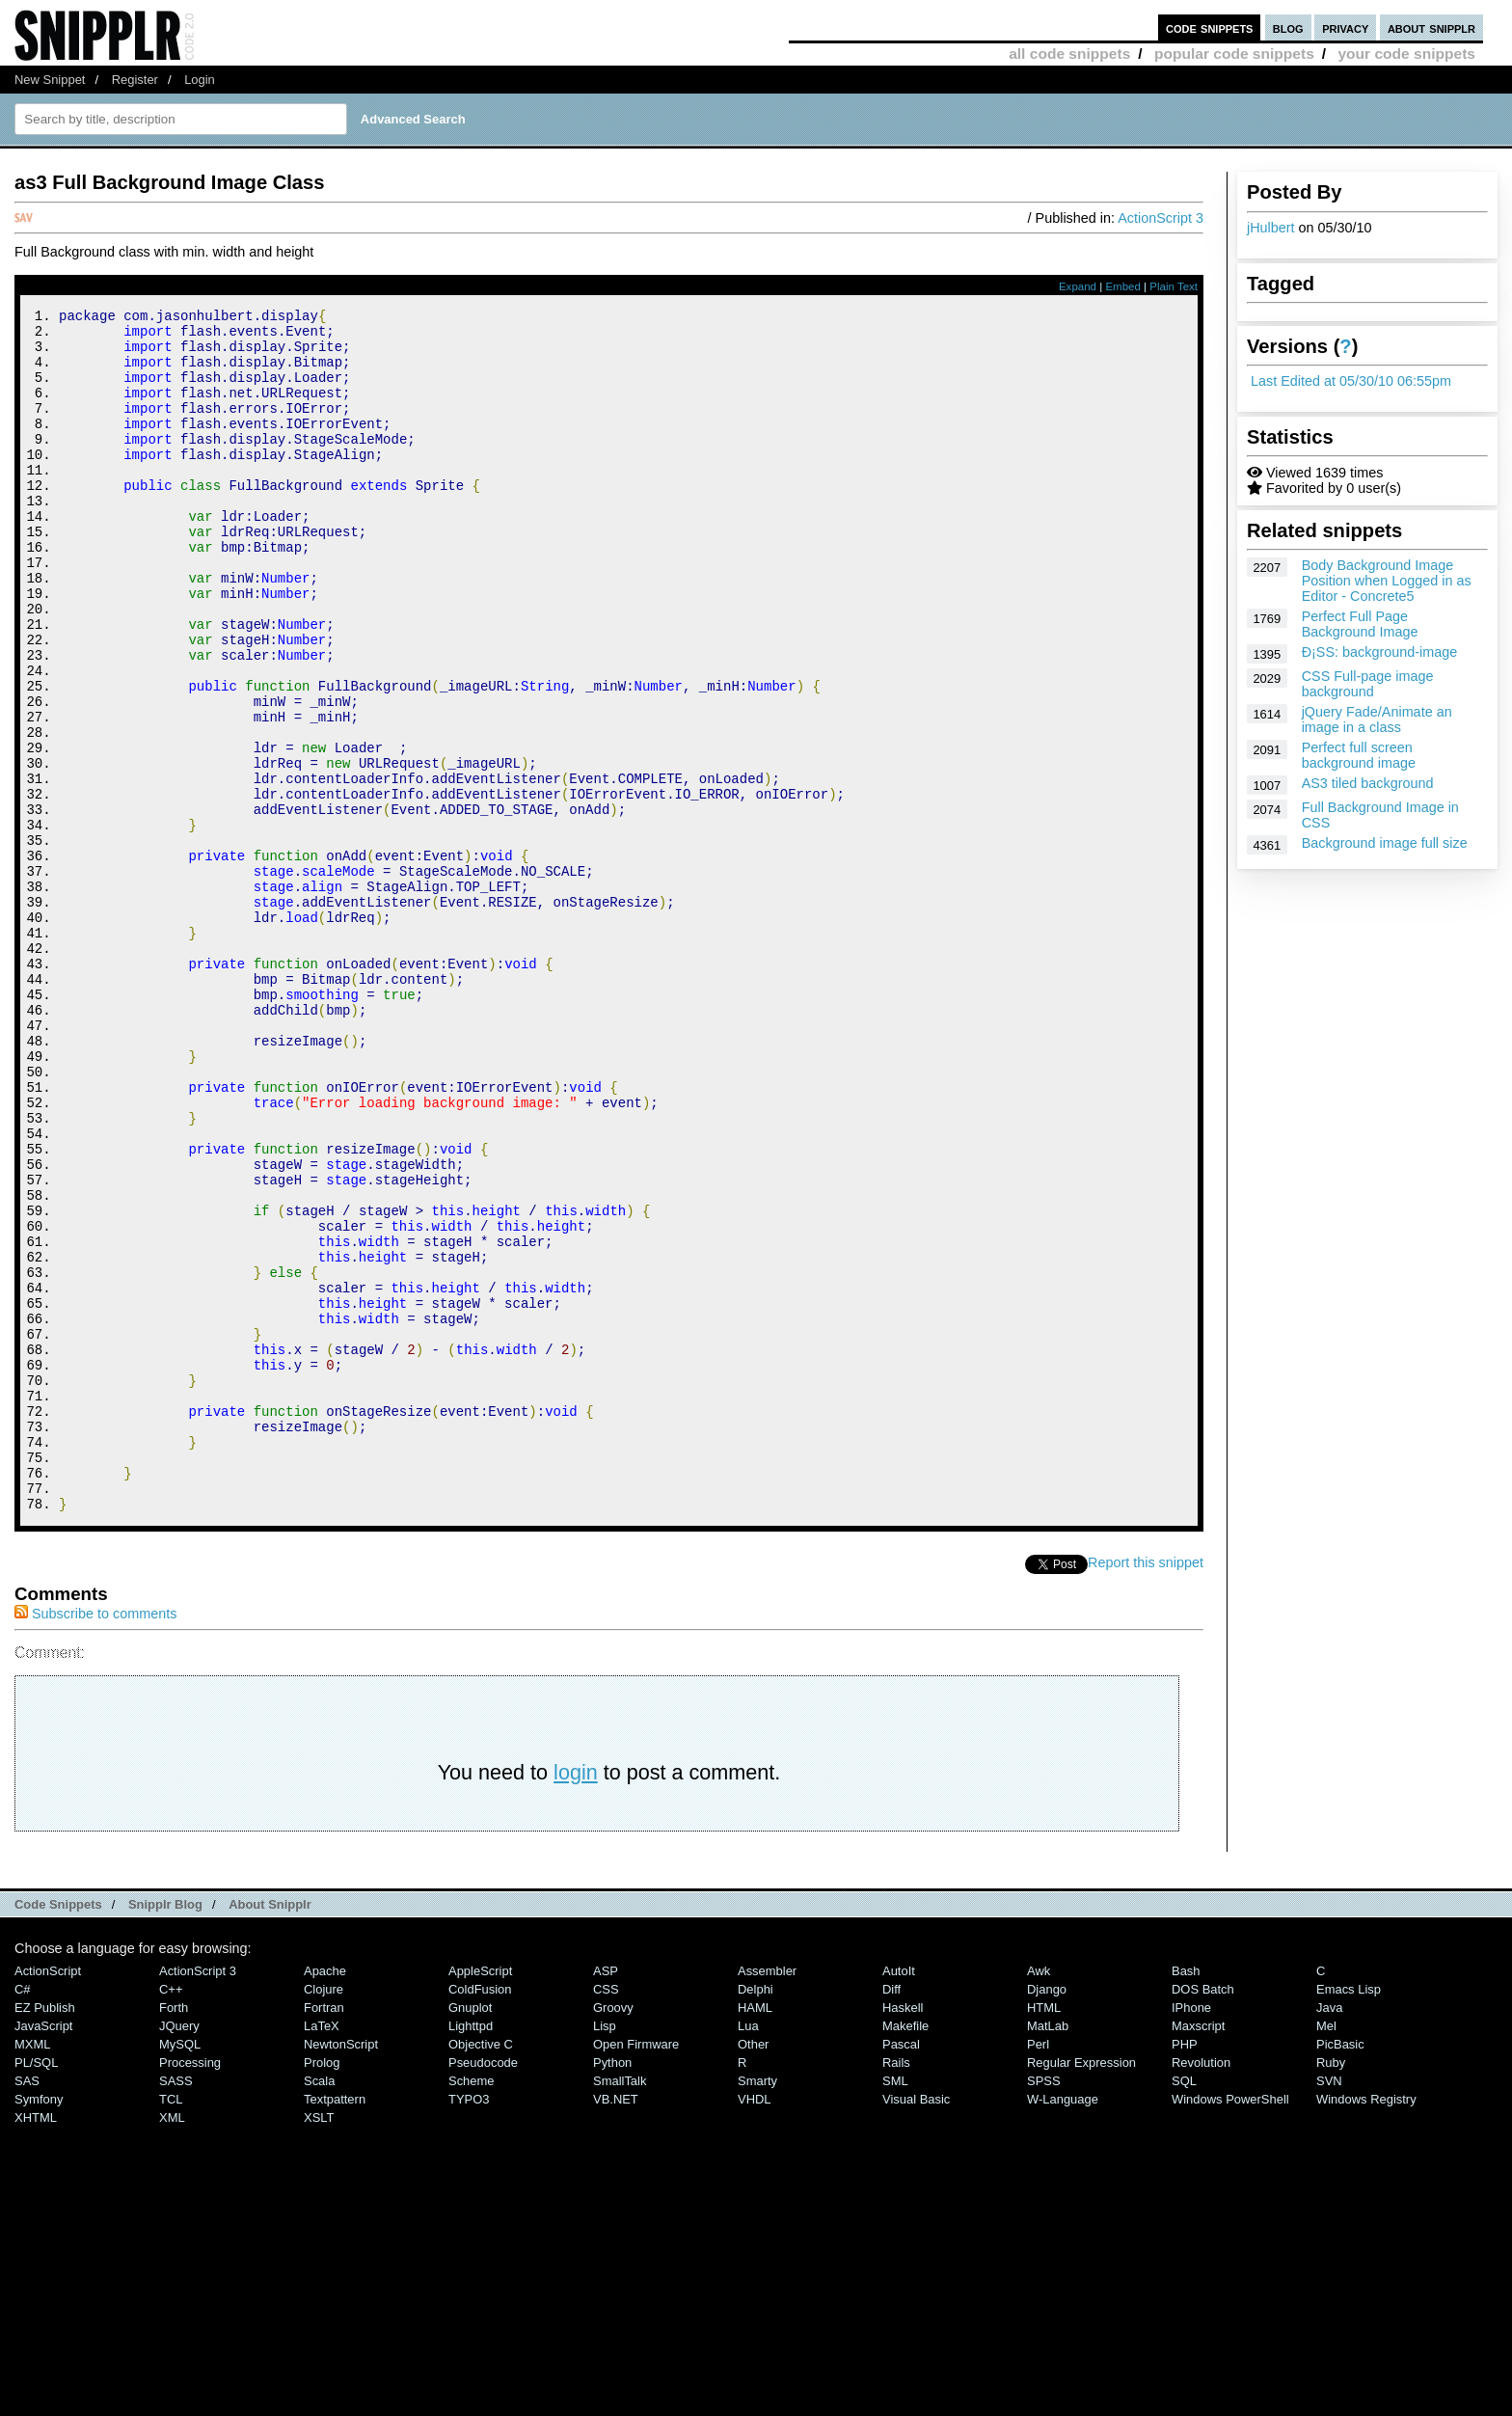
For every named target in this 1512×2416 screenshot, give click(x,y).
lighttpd (470, 2251)
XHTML (35, 2343)
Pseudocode (483, 2288)
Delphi (755, 2215)
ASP (605, 2196)
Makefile (905, 2251)
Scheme (471, 2306)
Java (1329, 2233)
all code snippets (1069, 53)
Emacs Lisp (1348, 2215)
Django (1046, 2215)
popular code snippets (1234, 53)
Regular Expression (1081, 2288)
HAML (755, 2233)
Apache (325, 2196)
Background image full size (1385, 843)
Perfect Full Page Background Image (1360, 624)
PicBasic (1340, 2270)
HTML (1044, 2233)
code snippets (1210, 27)
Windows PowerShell (1230, 2325)
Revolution (1201, 2288)
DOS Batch (1203, 2215)
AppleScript (480, 2196)
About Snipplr (270, 2130)
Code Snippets (58, 2130)
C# (22, 2215)
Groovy (613, 2233)
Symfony (38, 2325)
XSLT (319, 2343)
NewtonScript (341, 2270)
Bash (1186, 2196)
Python (612, 2288)
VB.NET (615, 2325)
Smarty (757, 2306)
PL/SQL (36, 2288)
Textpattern (334, 2325)
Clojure (323, 2215)
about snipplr (1431, 27)
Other (753, 2270)
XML (172, 2343)
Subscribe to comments (95, 1839)
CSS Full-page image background (1368, 683)
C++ (170, 2215)
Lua (748, 2251)
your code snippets (1406, 53)
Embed (1123, 286)
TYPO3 (468, 2325)
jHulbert (1271, 227)
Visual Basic (916, 2325)
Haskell (902, 2233)
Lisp (604, 2251)
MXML (32, 2270)
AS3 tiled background (1368, 783)
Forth (173, 2233)
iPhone (1191, 2233)
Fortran (324, 2233)
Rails (896, 2288)
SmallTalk (619, 2306)
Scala (319, 2306)
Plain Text (1173, 286)
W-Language (1062, 2325)
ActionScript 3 (1160, 218)
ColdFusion (480, 2215)
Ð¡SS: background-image (1380, 652)
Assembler (767, 2196)
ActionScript (47, 2196)
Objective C (480, 2270)
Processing (190, 2288)
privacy (1345, 27)
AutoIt (898, 2196)
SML (895, 2306)
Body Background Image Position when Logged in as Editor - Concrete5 (1387, 580)
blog (1288, 27)
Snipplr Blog (165, 2130)
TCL (170, 2325)
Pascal (901, 2270)
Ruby (1330, 2288)
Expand (1077, 286)
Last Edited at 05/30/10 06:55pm (1351, 381)
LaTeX (321, 2251)
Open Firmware (636, 2270)
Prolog (321, 2288)
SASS (176, 2306)
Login (199, 79)
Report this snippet (1145, 1788)
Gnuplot (470, 2233)
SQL (1184, 2306)
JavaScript (43, 2251)
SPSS (1044, 2306)
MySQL (180, 2270)
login (576, 1998)
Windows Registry (1366, 2325)
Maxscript (1198, 2251)
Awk (1038, 2196)
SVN (1329, 2306)
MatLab (1047, 2251)
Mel (1326, 2251)
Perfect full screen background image (1359, 755)
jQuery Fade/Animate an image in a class (1377, 719)
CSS (606, 2215)
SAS (27, 2306)
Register (135, 79)
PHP (1185, 2270)
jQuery (179, 2251)
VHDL (754, 2325)
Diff (891, 2215)
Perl (1038, 2270)
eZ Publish (44, 2233)
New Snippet (49, 79)
